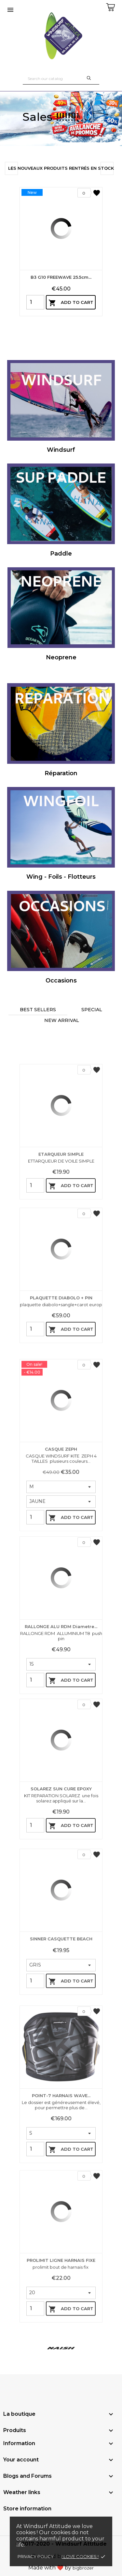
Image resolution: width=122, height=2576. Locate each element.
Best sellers (38, 1010)
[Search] (61, 78)
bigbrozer (83, 2567)
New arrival (61, 1020)
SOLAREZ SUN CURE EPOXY (61, 1872)
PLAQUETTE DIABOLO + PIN (61, 1378)
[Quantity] (35, 302)
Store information (27, 2508)
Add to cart (70, 303)
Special (91, 1010)
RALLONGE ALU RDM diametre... (61, 1720)
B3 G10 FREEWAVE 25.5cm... (61, 277)
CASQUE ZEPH (61, 1551)
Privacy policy (36, 2556)
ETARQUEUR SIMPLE (61, 1234)
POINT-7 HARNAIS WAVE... (61, 2189)
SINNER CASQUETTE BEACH (61, 2025)
